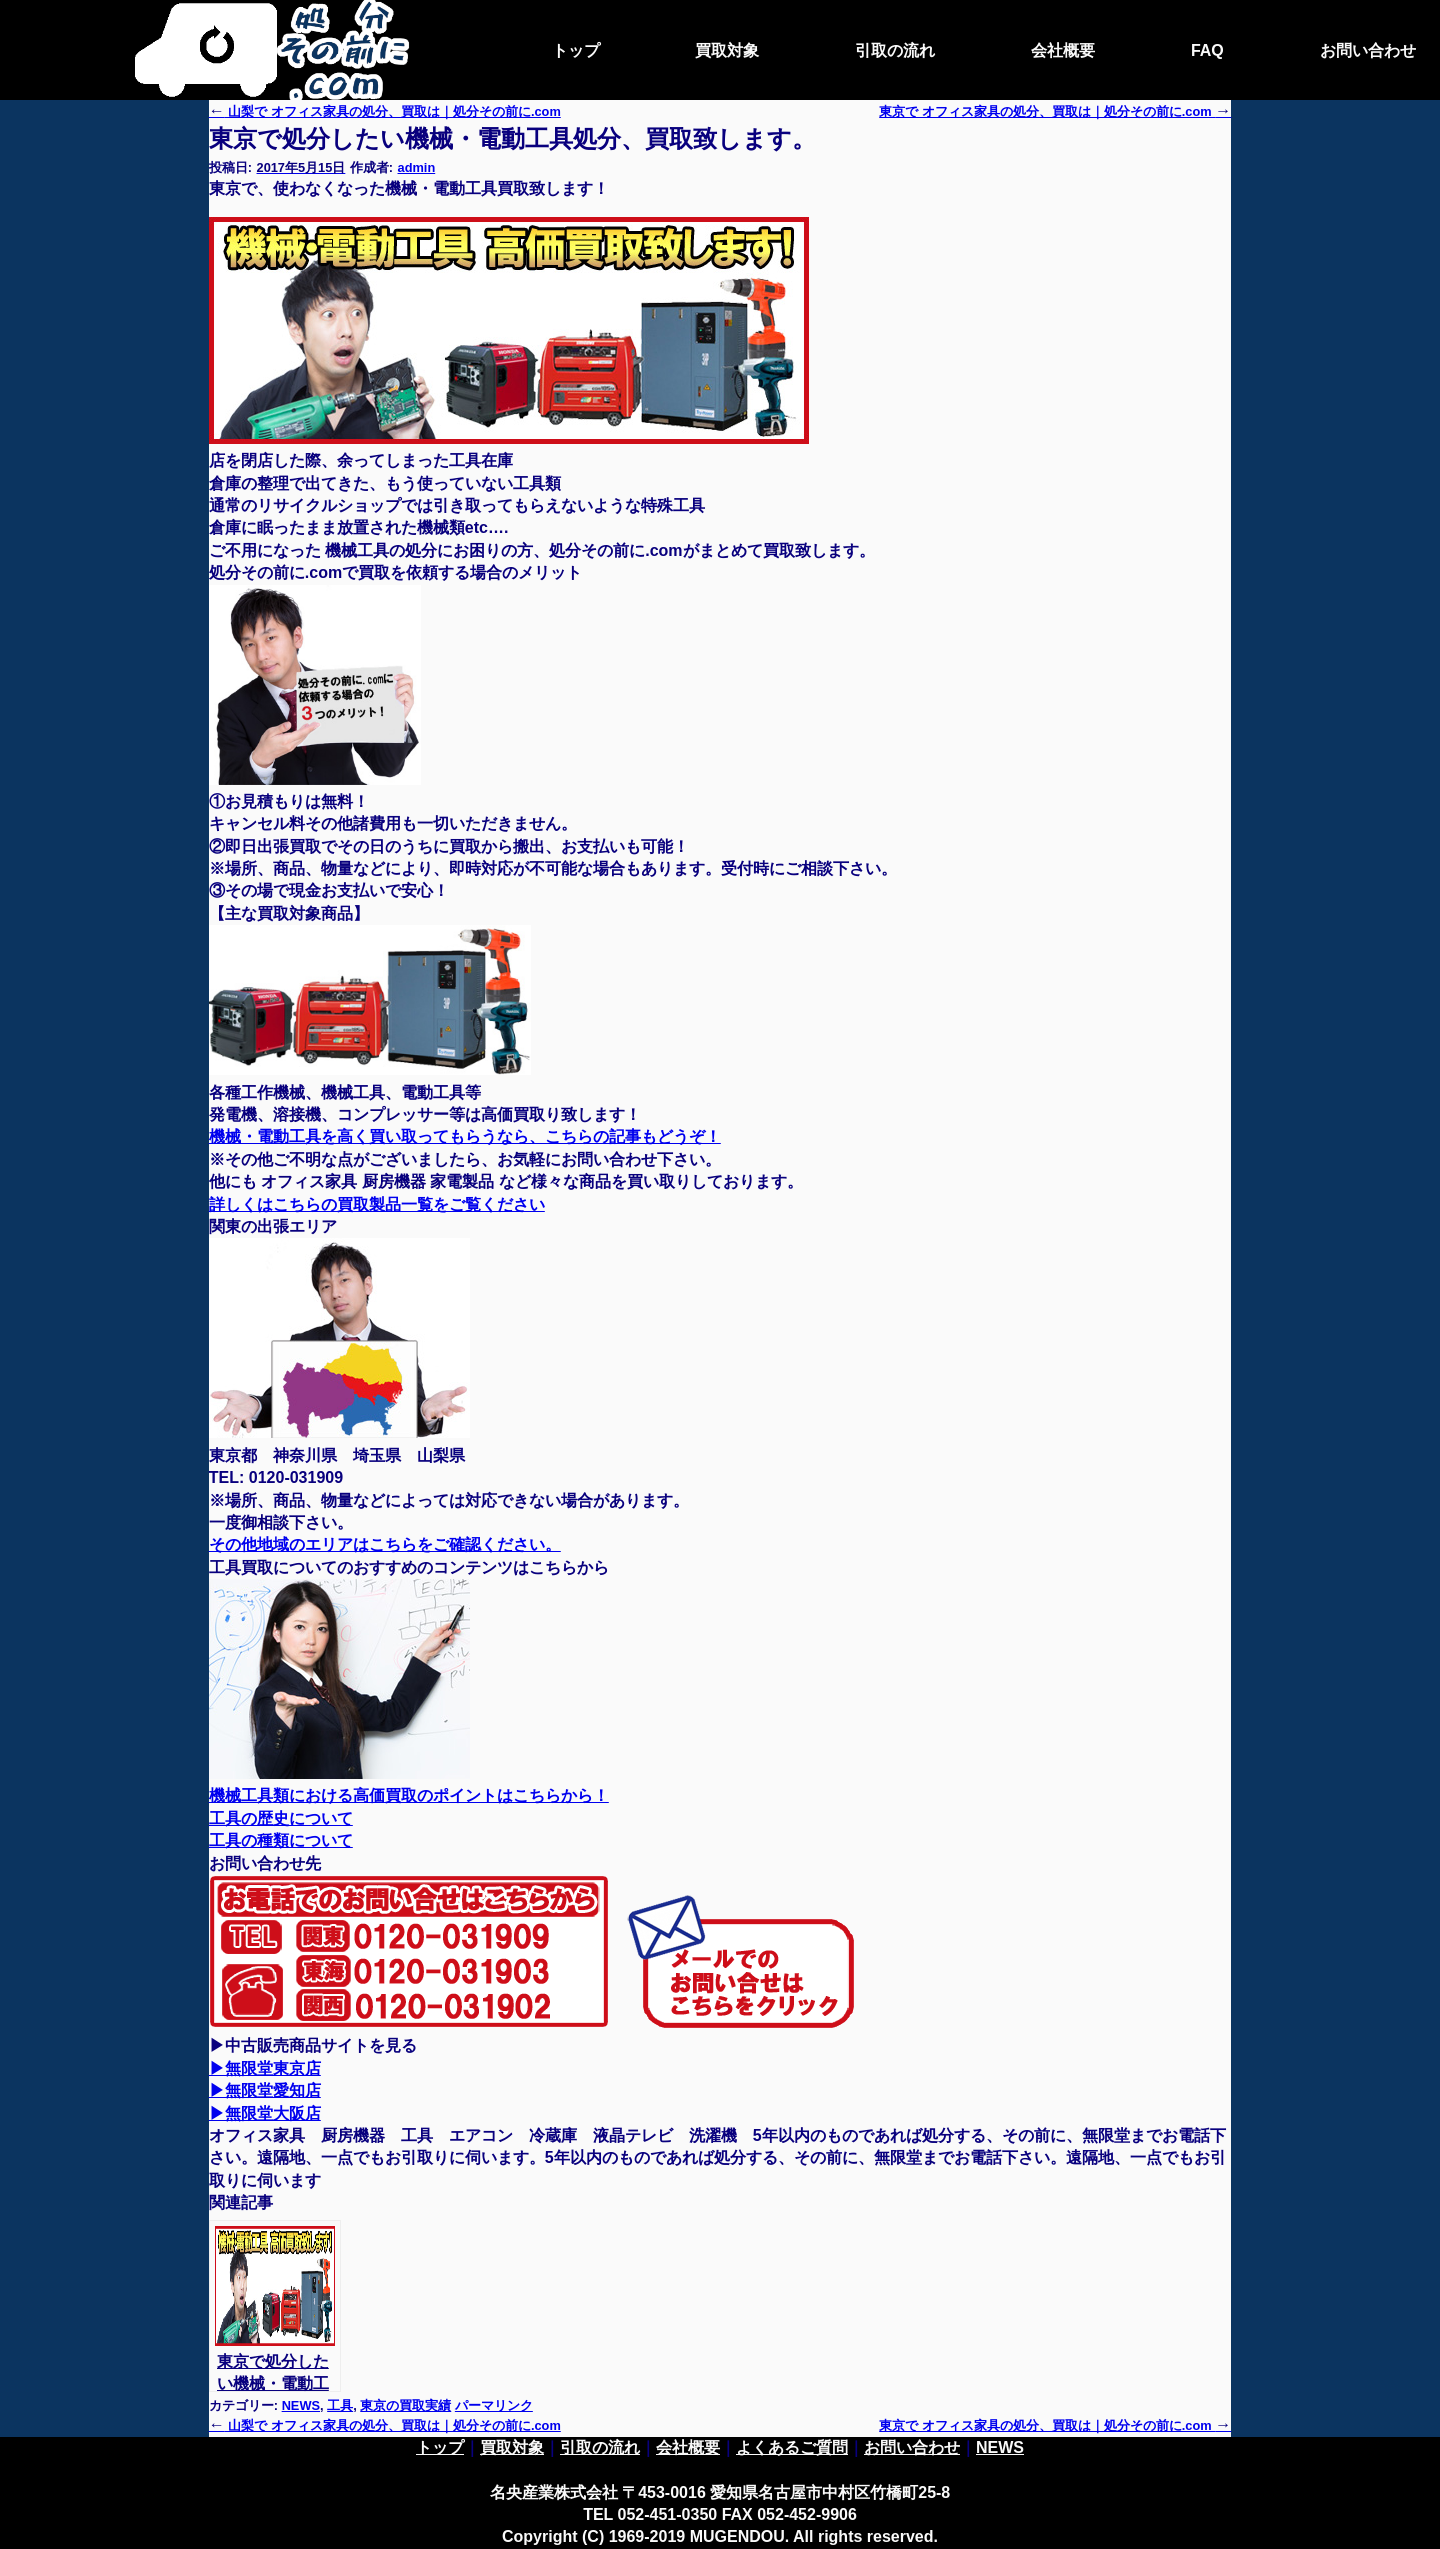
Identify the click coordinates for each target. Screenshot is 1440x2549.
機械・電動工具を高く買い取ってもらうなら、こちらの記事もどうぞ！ (465, 1136)
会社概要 (1063, 50)
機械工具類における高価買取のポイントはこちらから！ (409, 1795)
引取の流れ (895, 50)
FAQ (1207, 50)
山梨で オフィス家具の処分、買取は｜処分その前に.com (385, 111)
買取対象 (727, 50)
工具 (340, 2405)
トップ (576, 50)
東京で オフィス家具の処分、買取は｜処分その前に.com (1055, 2425)
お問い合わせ (1368, 50)
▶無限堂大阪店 (265, 2113)
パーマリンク (494, 2405)
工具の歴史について (281, 1818)
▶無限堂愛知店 (265, 2090)
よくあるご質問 (792, 2447)
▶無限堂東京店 (265, 2068)
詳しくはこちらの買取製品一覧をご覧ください (377, 1204)
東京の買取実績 (405, 2405)
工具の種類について (281, 1840)
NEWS (301, 2405)
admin (417, 167)
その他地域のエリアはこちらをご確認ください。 (385, 1544)
